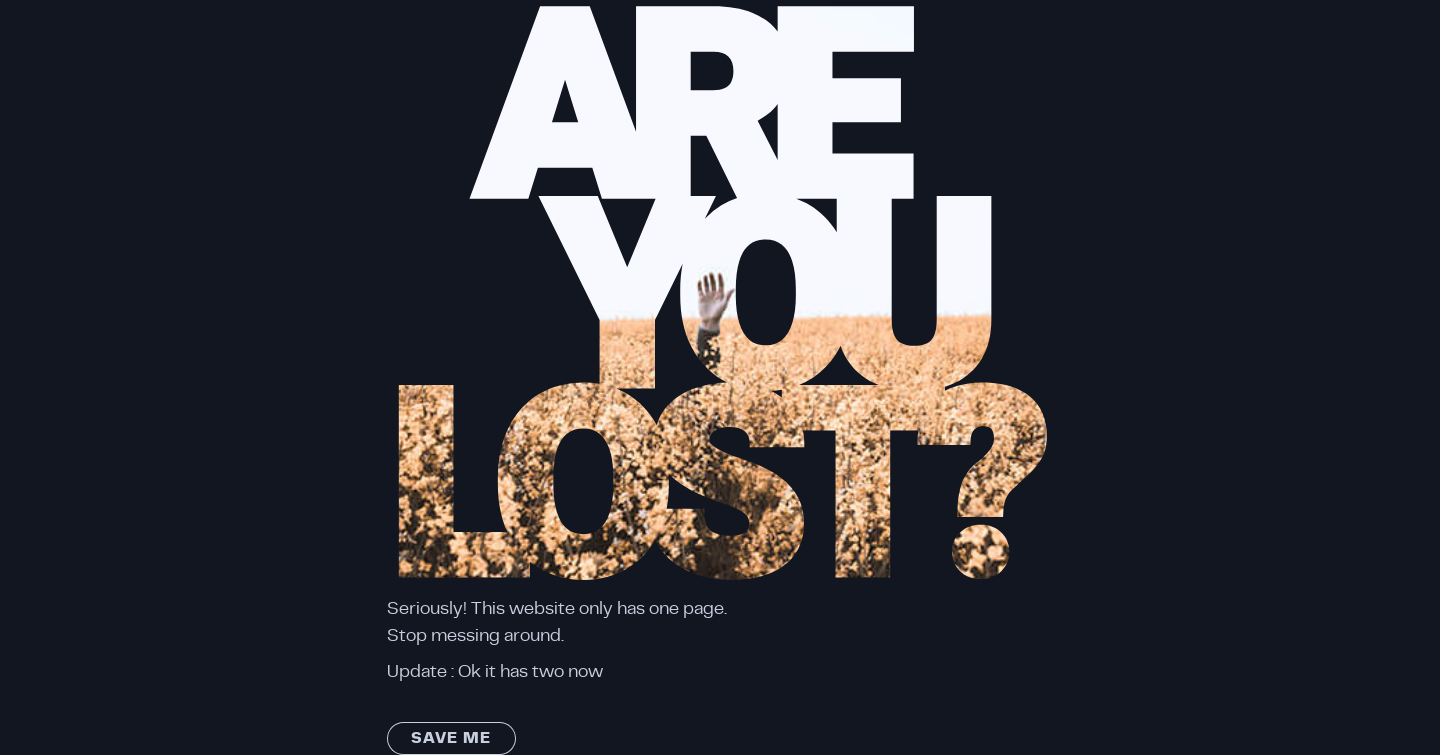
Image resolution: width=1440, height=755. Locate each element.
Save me (451, 738)
